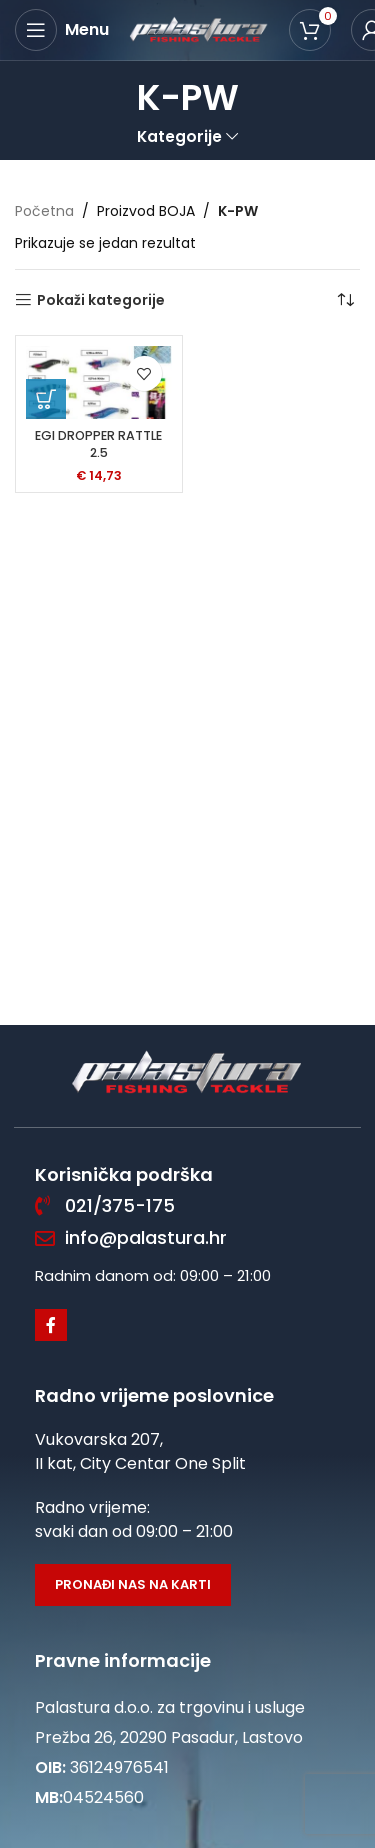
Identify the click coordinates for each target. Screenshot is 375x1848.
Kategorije (179, 136)
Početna (44, 211)
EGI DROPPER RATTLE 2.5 (98, 444)
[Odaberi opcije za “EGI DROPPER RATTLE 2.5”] (46, 399)
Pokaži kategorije (101, 300)
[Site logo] (199, 29)
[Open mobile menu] (62, 30)
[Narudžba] (345, 300)
